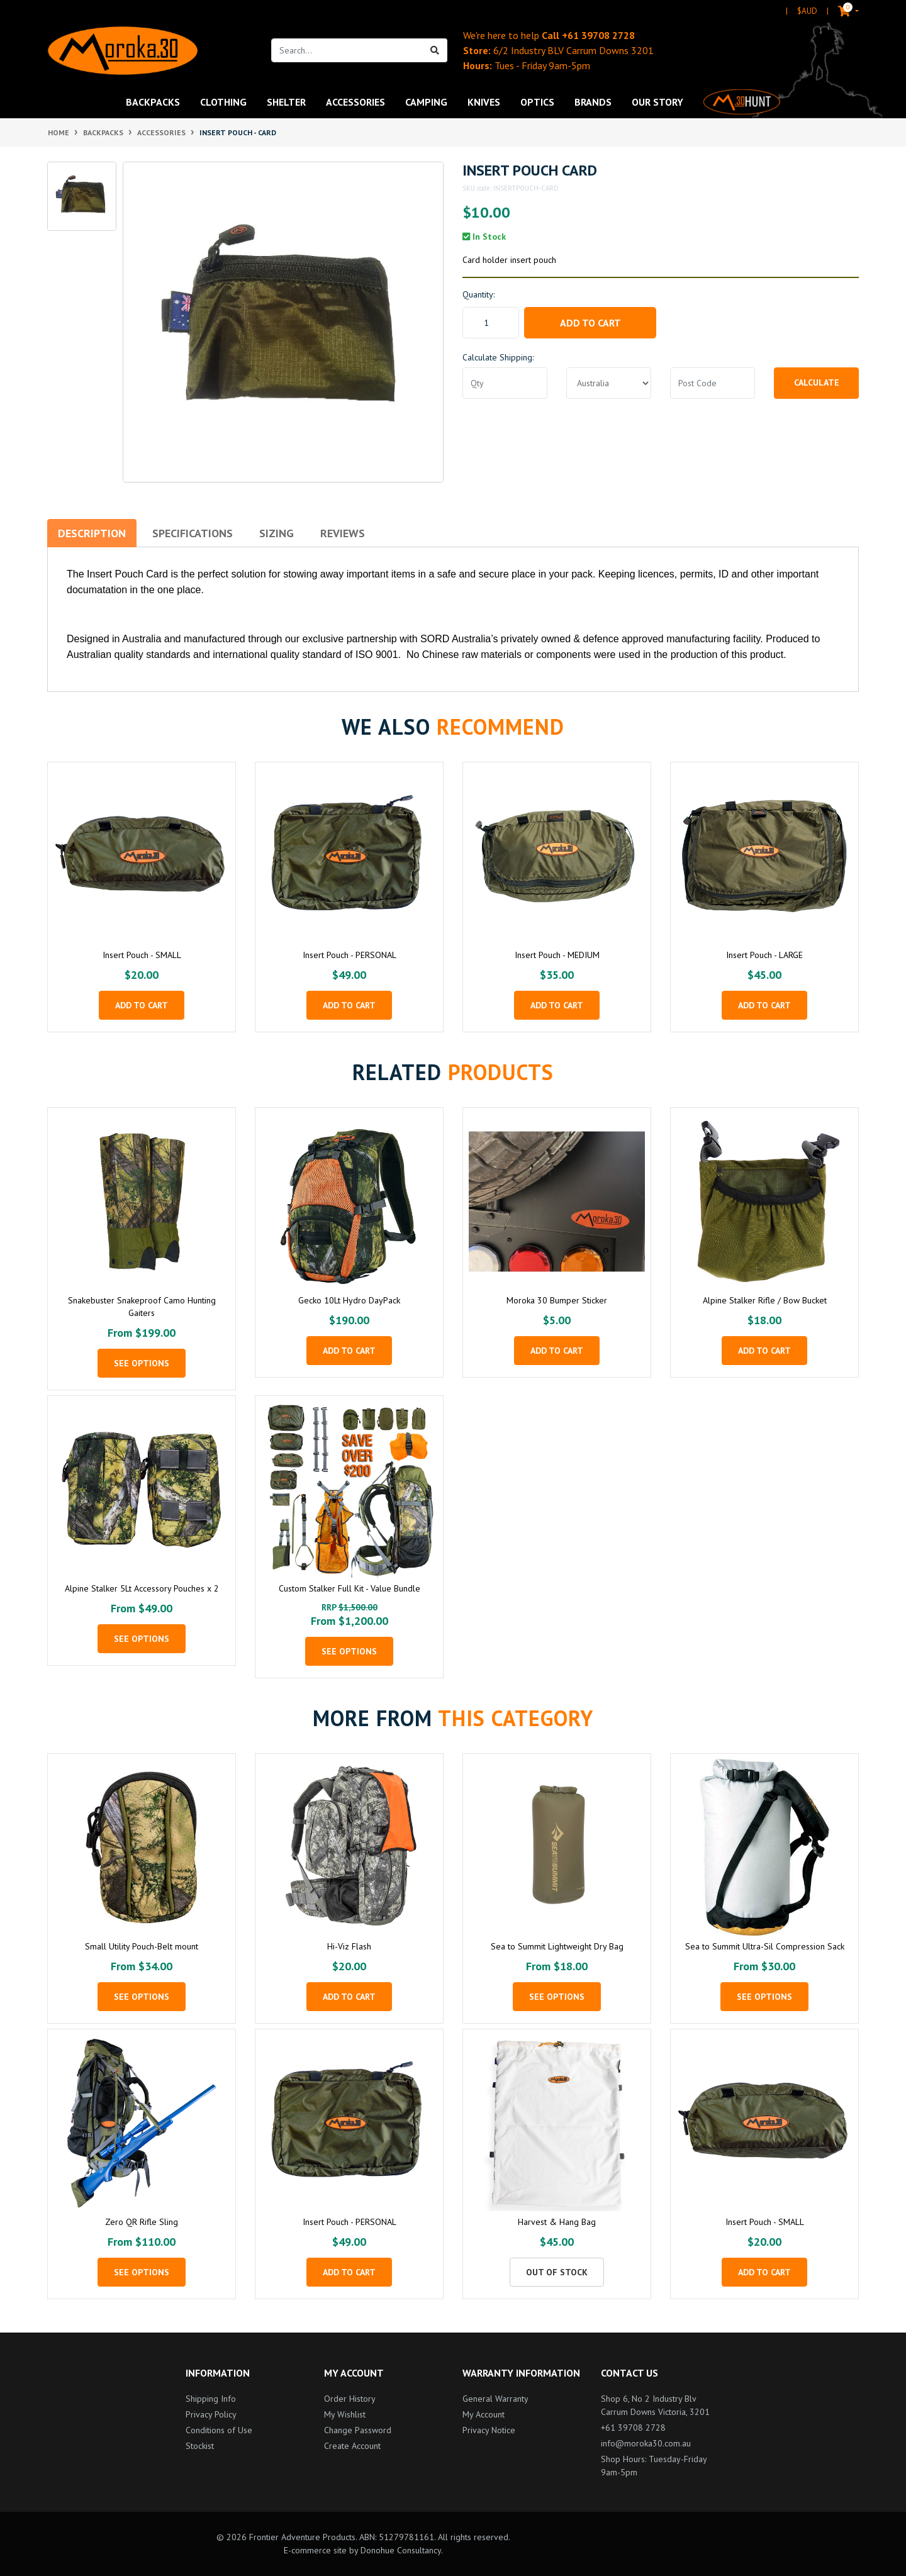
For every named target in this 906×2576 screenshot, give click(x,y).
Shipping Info (211, 2398)
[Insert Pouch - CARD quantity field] (490, 322)
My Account (483, 2414)
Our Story (657, 102)
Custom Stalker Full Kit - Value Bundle (349, 1588)
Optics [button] (537, 102)
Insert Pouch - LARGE (764, 955)
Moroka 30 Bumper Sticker (556, 1300)
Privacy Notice (488, 2430)
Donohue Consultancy (401, 2550)
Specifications (192, 533)
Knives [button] (483, 102)
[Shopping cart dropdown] (838, 11)
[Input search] (347, 50)
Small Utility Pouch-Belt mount (141, 1946)
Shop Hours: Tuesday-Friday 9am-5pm (654, 2465)
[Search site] (435, 50)
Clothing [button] (223, 102)
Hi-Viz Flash (349, 1946)
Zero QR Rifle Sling (141, 2222)
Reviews (342, 533)
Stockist (200, 2445)
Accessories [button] (355, 102)
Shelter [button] (286, 102)
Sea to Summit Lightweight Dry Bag (557, 1946)
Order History (350, 2398)
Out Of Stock (557, 2272)
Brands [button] (593, 102)
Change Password (357, 2430)
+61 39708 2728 (598, 35)
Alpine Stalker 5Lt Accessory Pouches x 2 (142, 1588)
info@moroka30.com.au (646, 2443)
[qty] (504, 383)
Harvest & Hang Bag (557, 2222)
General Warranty (495, 2398)
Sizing (276, 533)
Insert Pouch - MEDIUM (557, 955)
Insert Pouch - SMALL (142, 955)
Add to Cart (590, 322)
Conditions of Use (219, 2430)
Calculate (816, 382)
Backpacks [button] (153, 102)
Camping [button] (426, 102)
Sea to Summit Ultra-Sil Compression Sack (764, 1946)
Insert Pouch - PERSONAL (349, 955)
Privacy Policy (211, 2414)
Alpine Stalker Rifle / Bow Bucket (765, 1300)
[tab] (92, 533)
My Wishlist (345, 2414)
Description (92, 533)
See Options (141, 1363)
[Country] (608, 383)
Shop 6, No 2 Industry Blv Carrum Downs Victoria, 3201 (655, 2405)
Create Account (352, 2445)
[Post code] (712, 383)
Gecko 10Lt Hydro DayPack (349, 1300)
